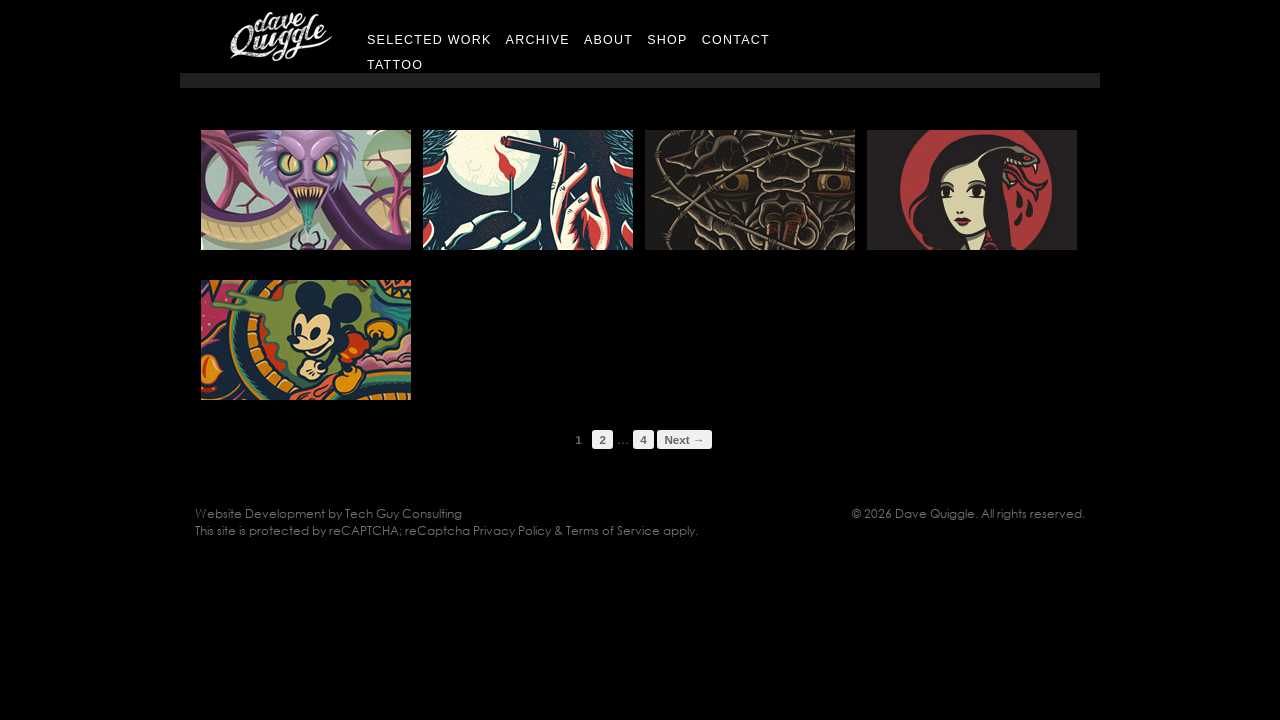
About (608, 40)
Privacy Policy (512, 530)
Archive (538, 40)
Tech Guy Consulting (403, 513)
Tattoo (395, 65)
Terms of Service (613, 530)
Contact (736, 40)
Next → (684, 439)
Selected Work (429, 40)
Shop (667, 40)
